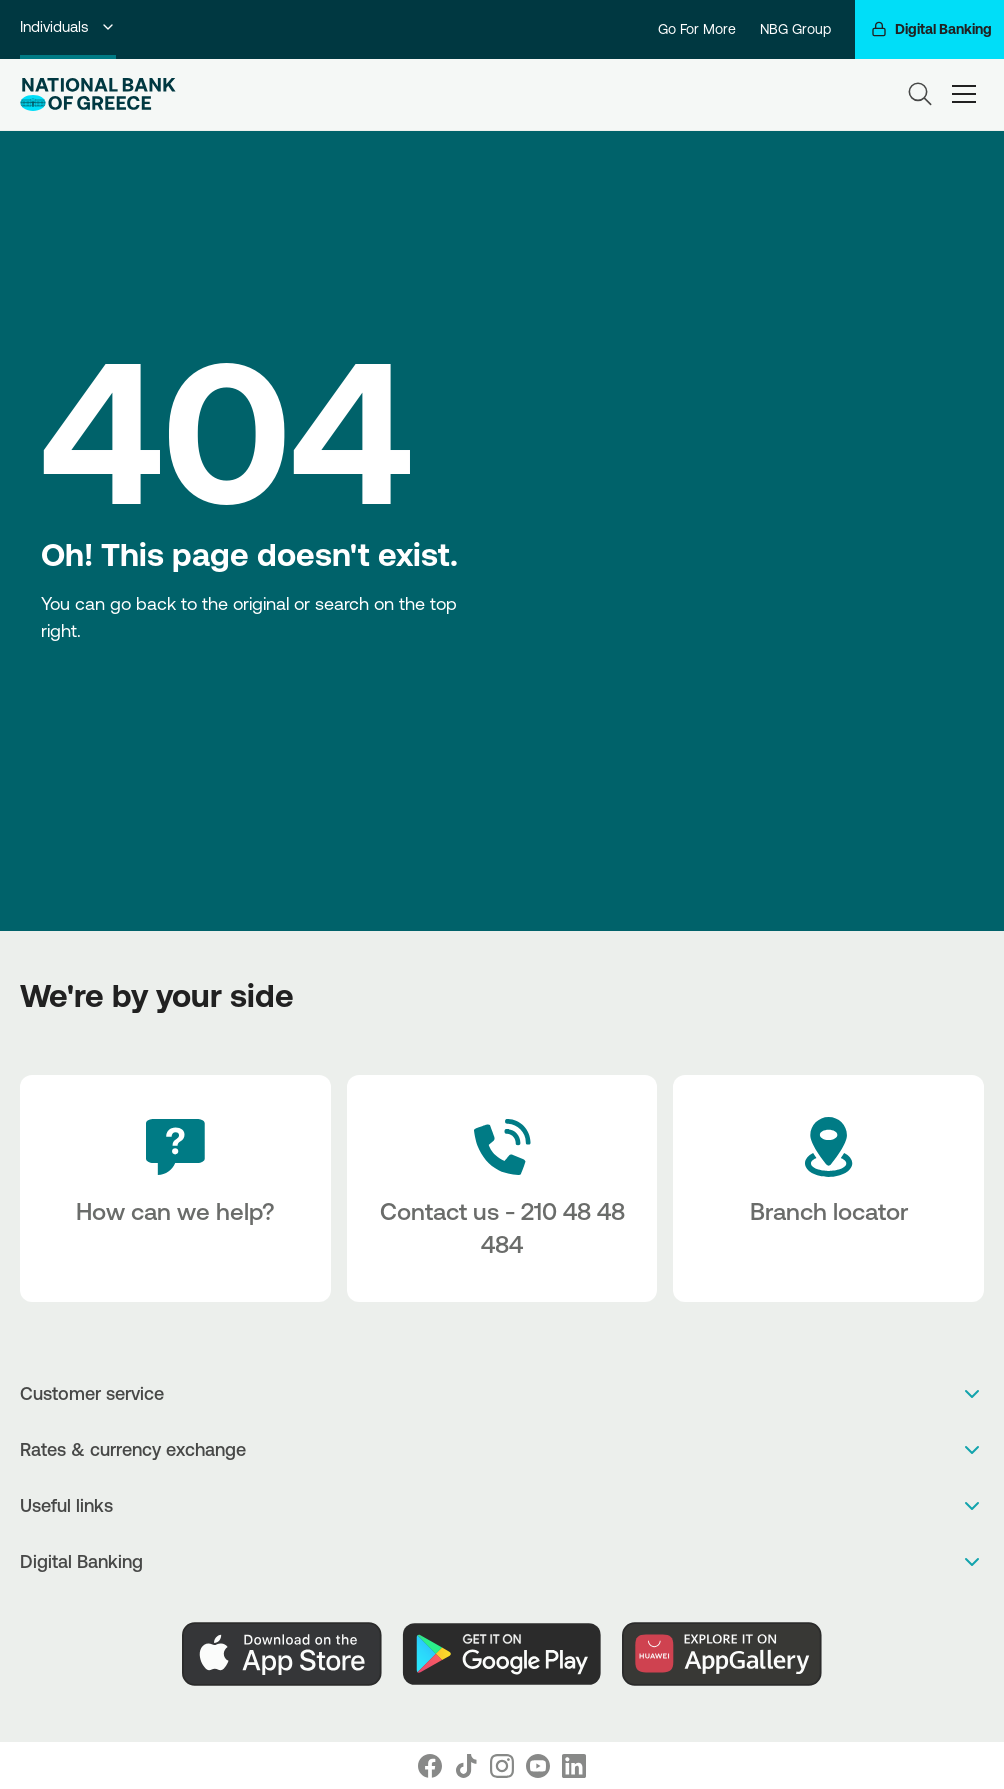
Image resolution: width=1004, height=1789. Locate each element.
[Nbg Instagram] (502, 1766)
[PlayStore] (502, 1654)
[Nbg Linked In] (574, 1766)
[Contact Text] (502, 1188)
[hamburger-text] (964, 94)
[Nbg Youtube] (538, 1766)
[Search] (920, 94)
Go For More (697, 29)
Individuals (68, 26)
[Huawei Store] (722, 1654)
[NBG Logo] (98, 94)
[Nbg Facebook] (430, 1766)
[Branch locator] (828, 1188)
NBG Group (795, 29)
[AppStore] (282, 1654)
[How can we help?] (175, 1188)
